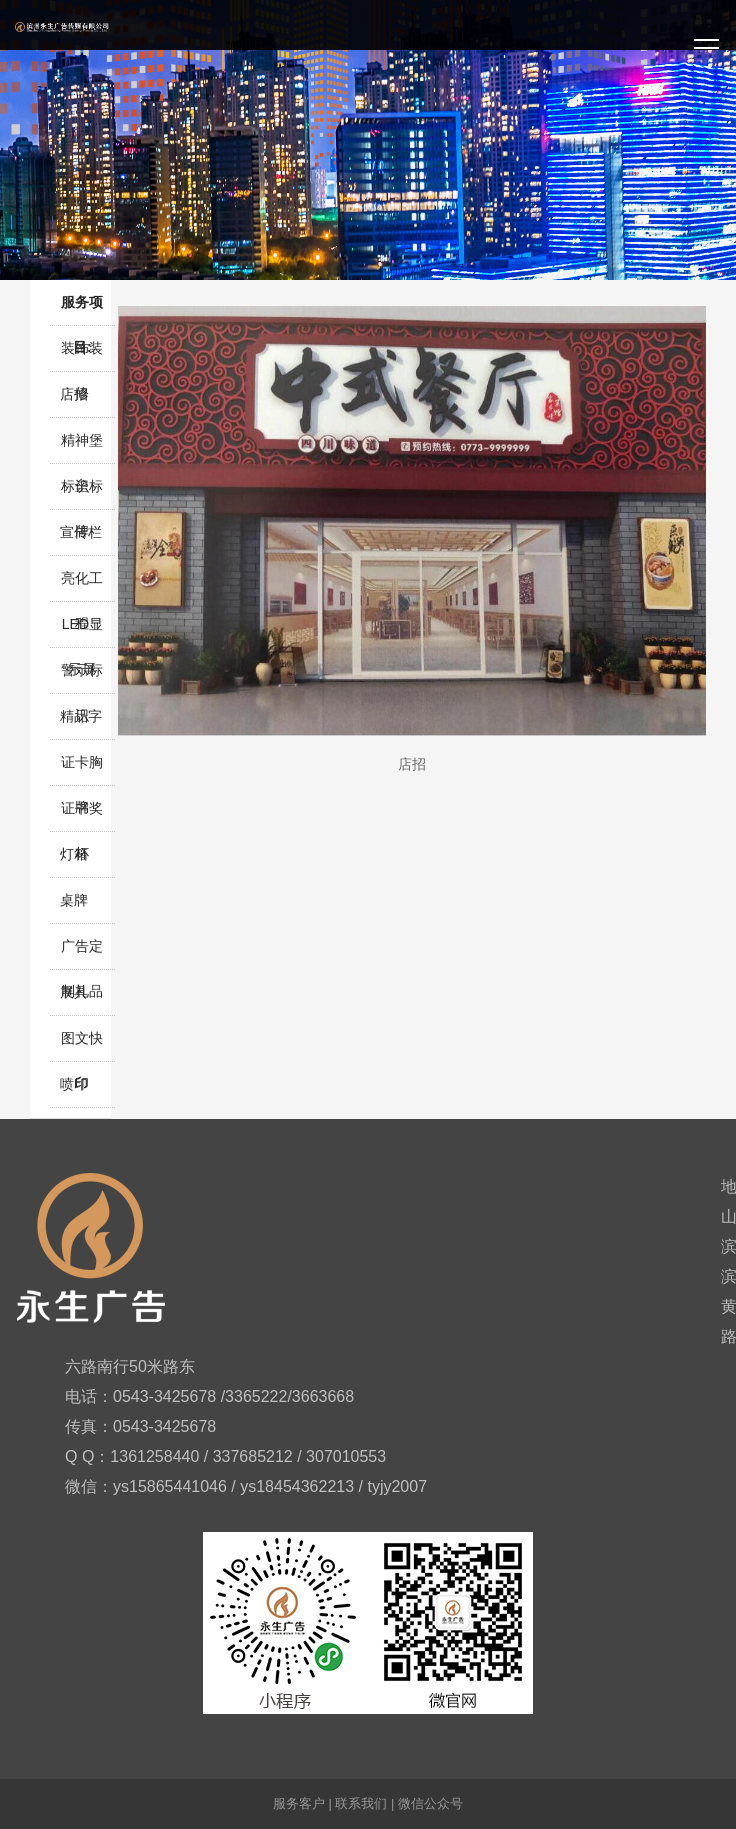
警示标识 (82, 677)
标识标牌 (82, 493)
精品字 (81, 716)
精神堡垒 (82, 447)
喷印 (74, 1084)
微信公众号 (430, 1803)
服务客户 (299, 1803)
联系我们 (361, 1803)
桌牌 (74, 900)
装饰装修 (82, 355)
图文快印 (82, 1045)
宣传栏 (81, 532)
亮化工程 (82, 585)
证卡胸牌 (82, 769)
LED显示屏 (82, 631)
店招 (74, 394)
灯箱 (74, 854)
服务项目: (82, 309)
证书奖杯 (82, 815)
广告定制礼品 (82, 953)
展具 (74, 992)
